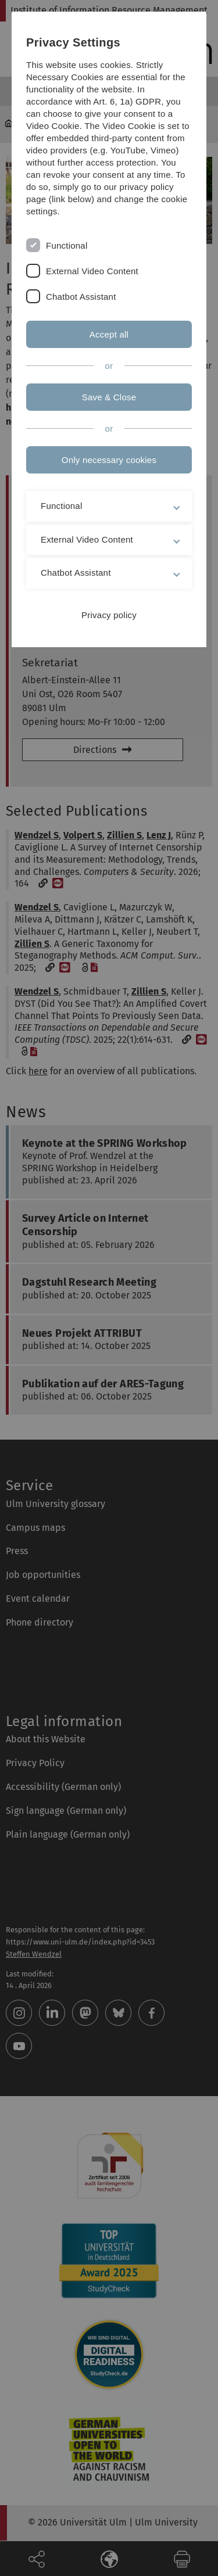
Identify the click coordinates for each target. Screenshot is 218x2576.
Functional (66, 245)
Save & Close (109, 397)
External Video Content (92, 271)
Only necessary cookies (109, 460)
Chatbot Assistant (81, 297)
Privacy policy (109, 615)
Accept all (109, 334)
